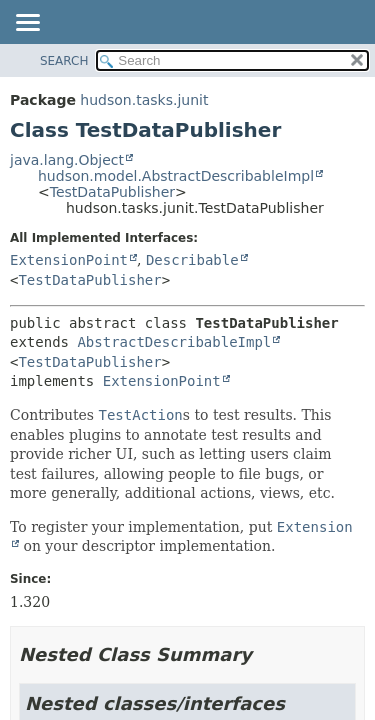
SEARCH (64, 61)
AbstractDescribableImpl (174, 342)
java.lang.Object (67, 160)
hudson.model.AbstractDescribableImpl (176, 176)
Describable (192, 260)
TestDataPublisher (112, 192)
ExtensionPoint (69, 260)
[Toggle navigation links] (27, 24)
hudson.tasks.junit (144, 100)
